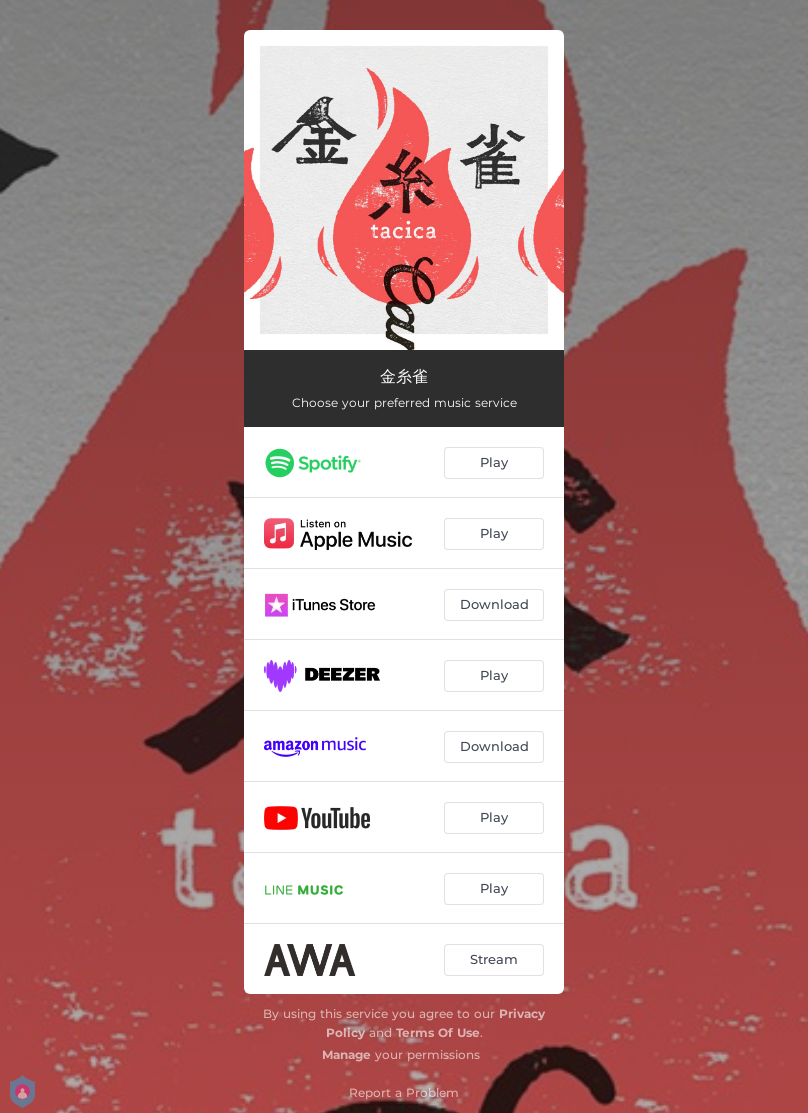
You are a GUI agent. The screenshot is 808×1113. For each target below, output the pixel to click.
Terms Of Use (438, 1032)
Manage (346, 1054)
